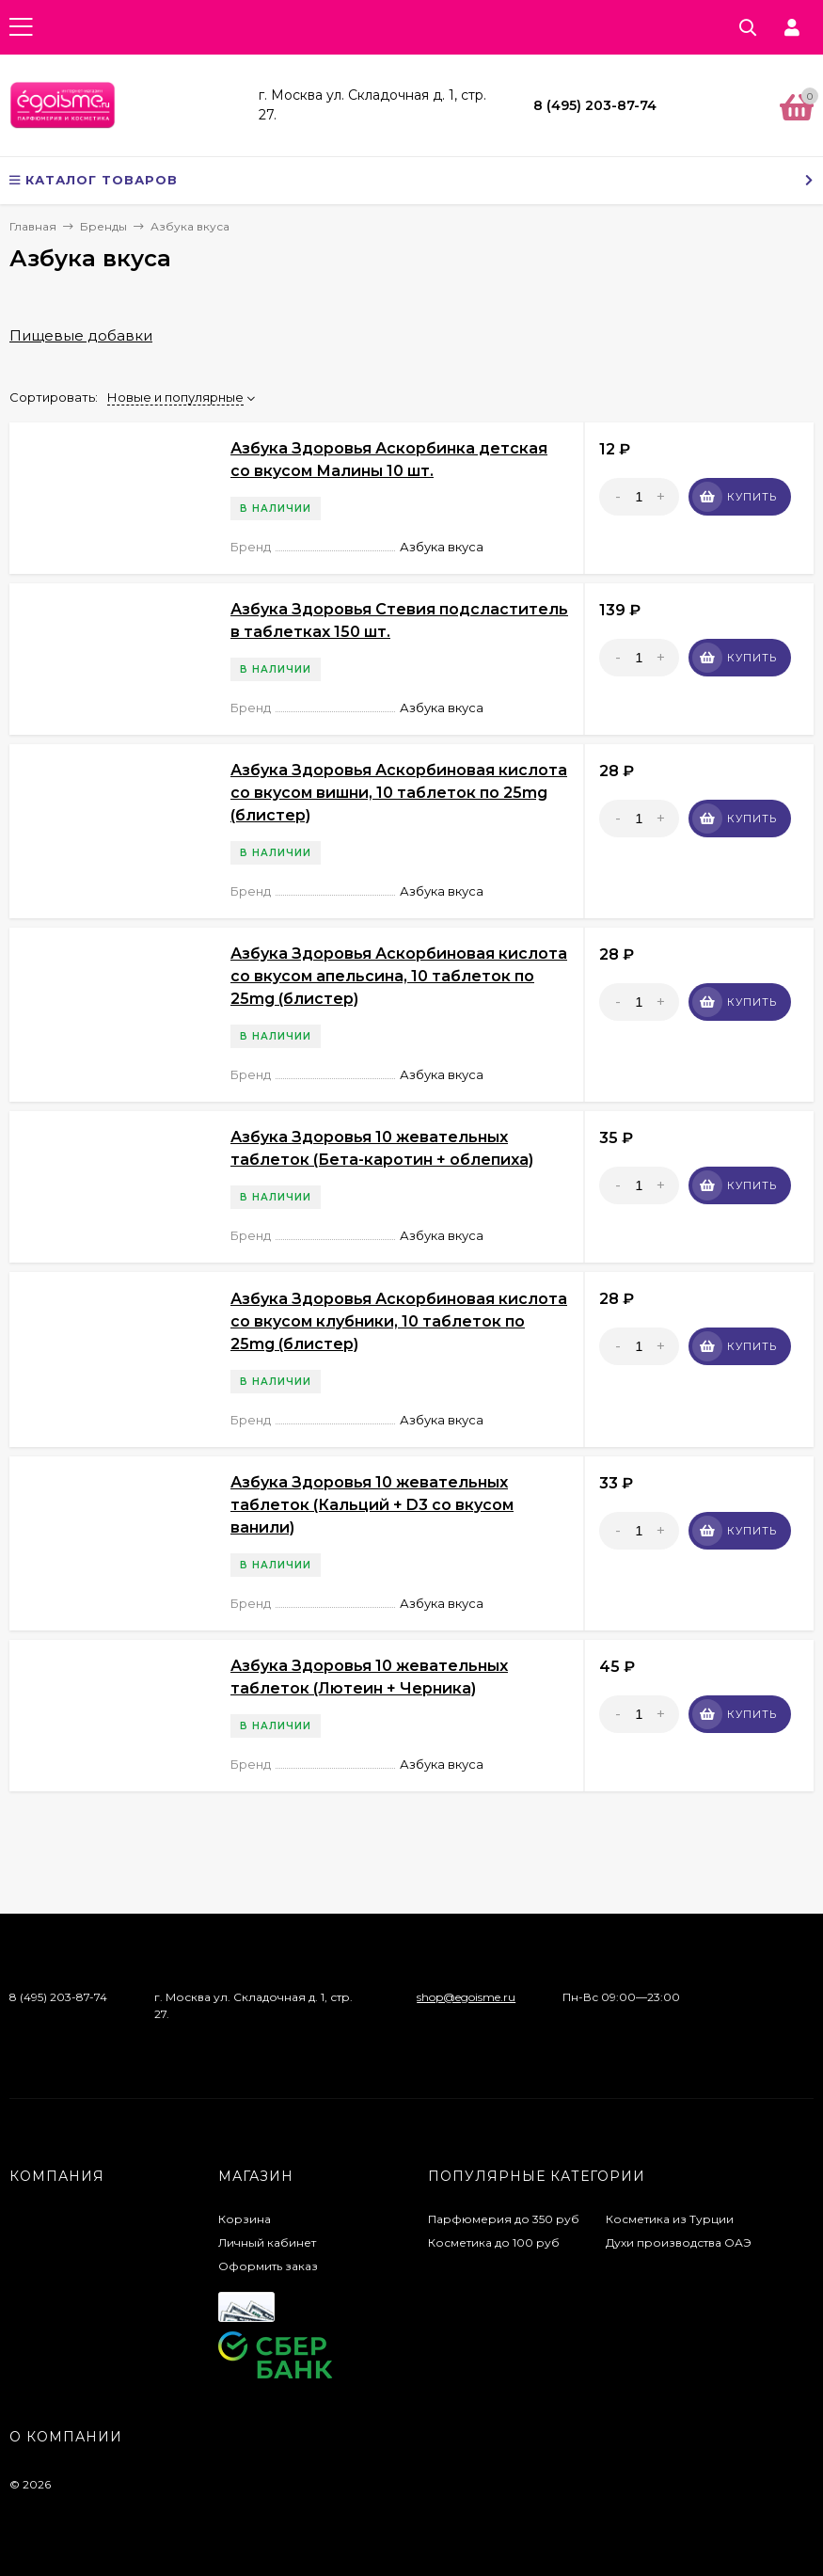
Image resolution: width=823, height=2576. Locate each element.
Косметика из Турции (670, 2219)
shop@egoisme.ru (466, 1997)
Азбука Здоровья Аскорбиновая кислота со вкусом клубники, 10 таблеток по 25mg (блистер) (398, 1321)
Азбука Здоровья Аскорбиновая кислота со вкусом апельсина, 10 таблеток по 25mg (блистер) (398, 976)
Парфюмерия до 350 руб (503, 2219)
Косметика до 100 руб (494, 2242)
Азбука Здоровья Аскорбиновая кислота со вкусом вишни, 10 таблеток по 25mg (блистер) (398, 792)
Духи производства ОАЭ (679, 2242)
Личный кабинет (267, 2242)
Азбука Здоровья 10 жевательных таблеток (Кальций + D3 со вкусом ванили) (372, 1504)
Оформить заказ (268, 2266)
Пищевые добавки (80, 335)
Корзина (244, 2219)
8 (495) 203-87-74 (595, 105)
